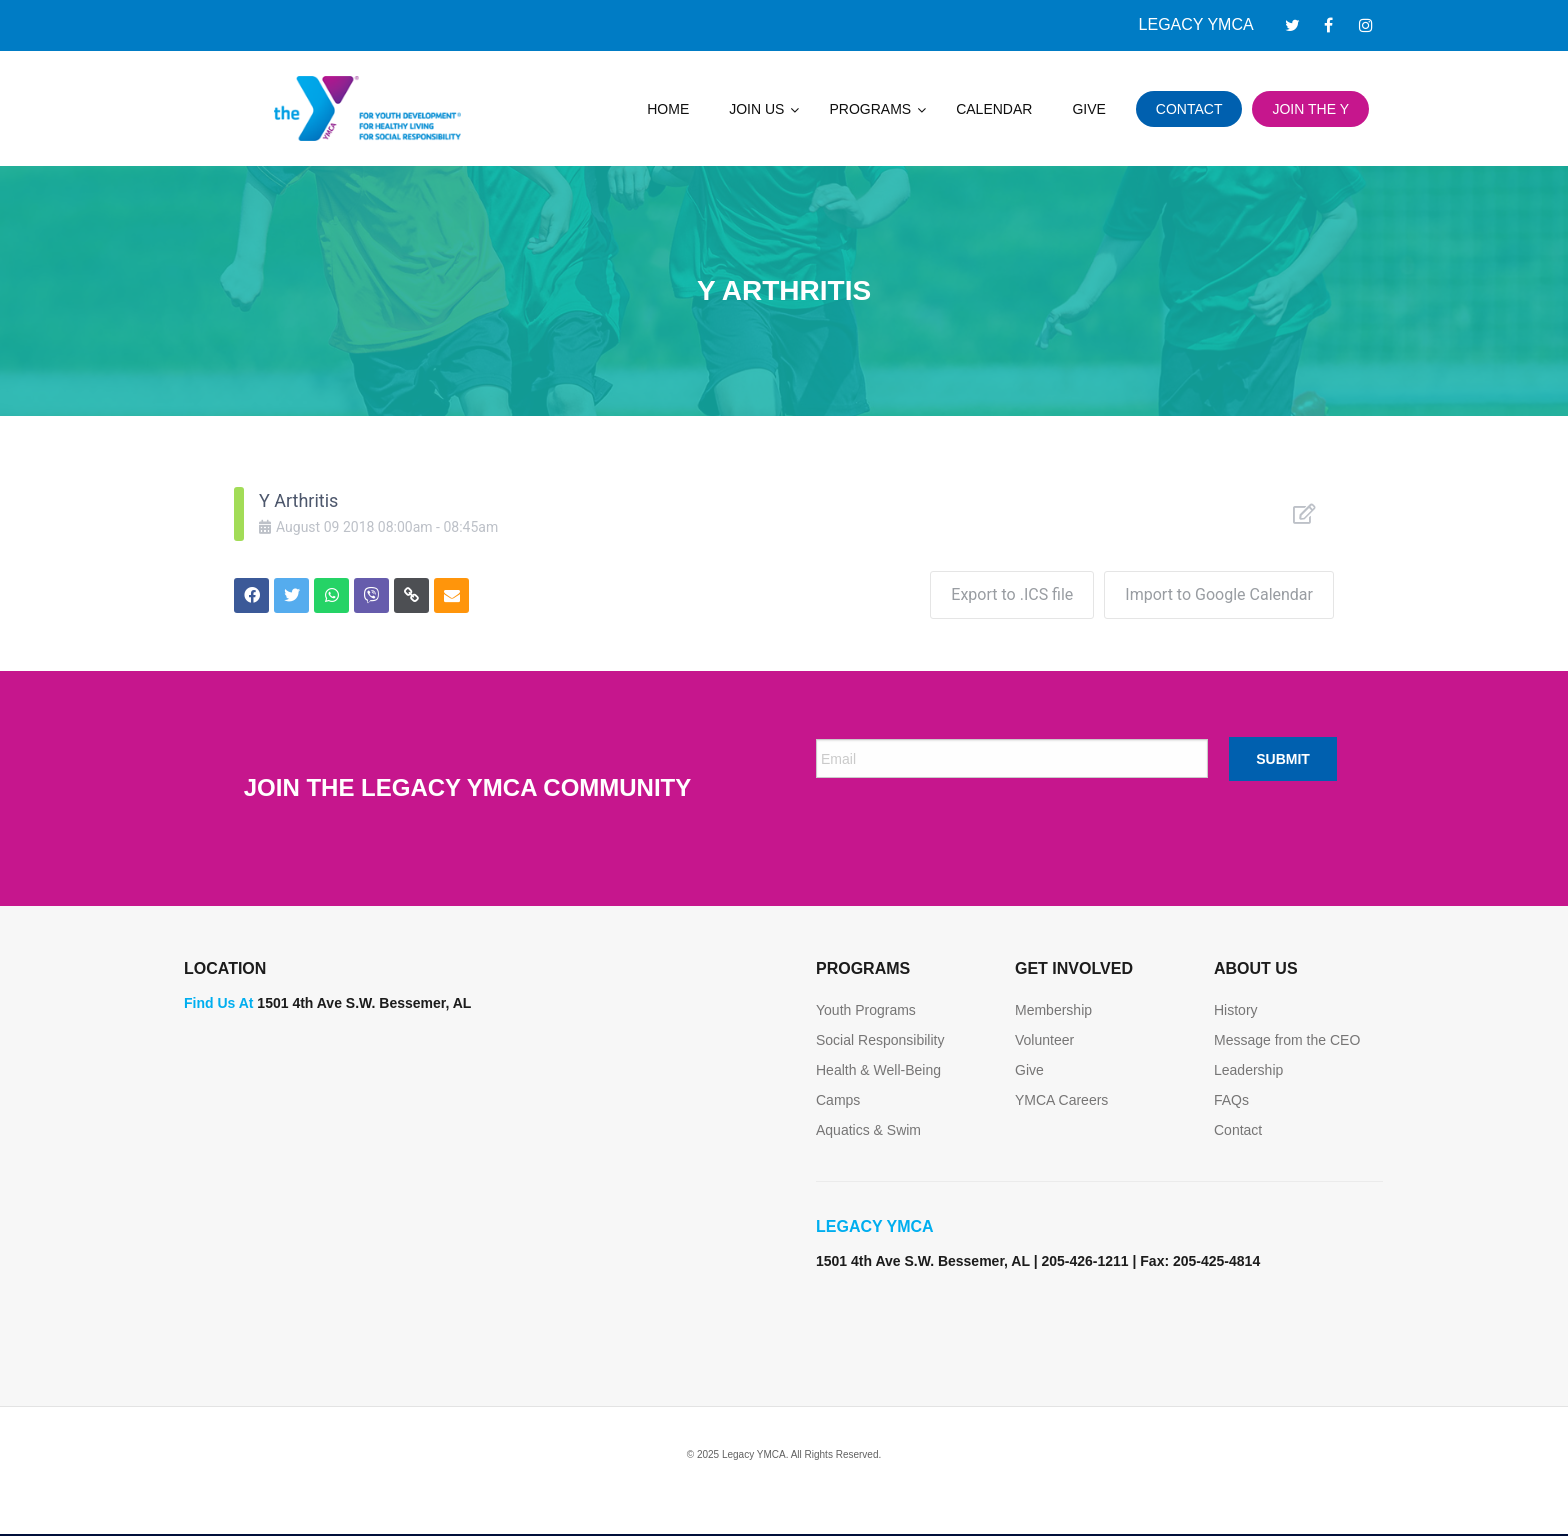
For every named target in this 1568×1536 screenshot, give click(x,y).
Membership (1053, 1010)
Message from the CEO (1287, 1040)
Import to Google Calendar (1219, 594)
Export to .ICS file (1012, 594)
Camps (838, 1100)
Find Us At (218, 1003)
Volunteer (1044, 1040)
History (1236, 1010)
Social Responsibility (880, 1040)
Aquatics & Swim (868, 1130)
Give (1029, 1070)
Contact (1238, 1130)
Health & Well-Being (878, 1070)
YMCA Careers (1061, 1100)
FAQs (1231, 1100)
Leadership (1248, 1070)
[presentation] (968, 833)
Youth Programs (866, 1010)
